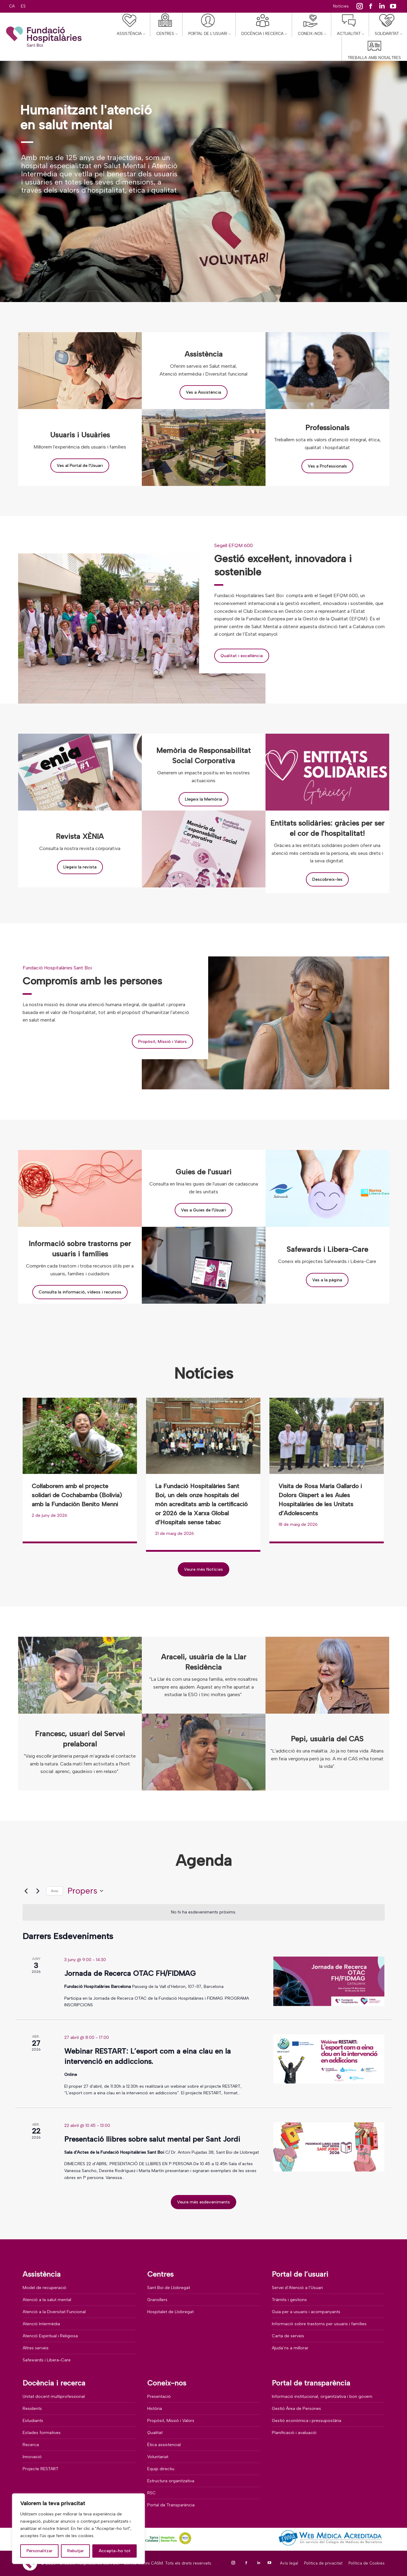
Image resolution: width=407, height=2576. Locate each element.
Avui (54, 1891)
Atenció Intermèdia (41, 2323)
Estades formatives (42, 2432)
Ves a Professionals (327, 466)
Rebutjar (75, 2550)
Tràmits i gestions (289, 2299)
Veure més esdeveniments (203, 2202)
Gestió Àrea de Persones (296, 2408)
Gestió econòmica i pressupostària (306, 2420)
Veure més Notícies (203, 1569)
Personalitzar (39, 2550)
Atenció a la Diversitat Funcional (54, 2311)
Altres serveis (36, 2348)
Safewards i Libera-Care (47, 2360)
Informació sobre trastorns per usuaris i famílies (319, 2323)
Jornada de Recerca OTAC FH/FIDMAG (130, 1973)
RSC (151, 2493)
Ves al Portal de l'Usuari (80, 465)
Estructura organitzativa (170, 2480)
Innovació (32, 2456)
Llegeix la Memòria (203, 799)
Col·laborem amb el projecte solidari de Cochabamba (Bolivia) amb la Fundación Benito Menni (77, 1495)
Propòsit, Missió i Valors (162, 1041)
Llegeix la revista (80, 867)
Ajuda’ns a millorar (290, 2348)
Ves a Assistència (203, 392)
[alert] (204, 1912)
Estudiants (33, 2420)
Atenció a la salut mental (47, 2299)
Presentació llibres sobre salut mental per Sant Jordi (152, 2139)
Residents (32, 2408)
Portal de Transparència (171, 2505)
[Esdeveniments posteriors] (38, 1890)
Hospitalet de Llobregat (170, 2311)
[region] (78, 2528)
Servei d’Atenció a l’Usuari (297, 2287)
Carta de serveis (288, 2335)
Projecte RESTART (41, 2468)
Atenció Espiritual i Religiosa (50, 2335)
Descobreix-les (327, 879)
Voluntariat (157, 2456)
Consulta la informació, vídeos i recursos (80, 1292)
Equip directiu (160, 2468)
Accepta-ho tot (115, 2550)
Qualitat (155, 2432)
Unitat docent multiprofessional (54, 2396)
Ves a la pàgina (327, 1280)
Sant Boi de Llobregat (168, 2287)
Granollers (157, 2299)
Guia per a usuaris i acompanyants (306, 2311)
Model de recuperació (44, 2287)
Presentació (159, 2396)
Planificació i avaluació (294, 2432)
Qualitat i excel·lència (242, 655)
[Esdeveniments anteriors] (26, 1890)
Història (154, 2408)
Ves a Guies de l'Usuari (203, 1210)
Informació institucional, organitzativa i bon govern (322, 2396)
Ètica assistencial (164, 2444)
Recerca (31, 2444)
